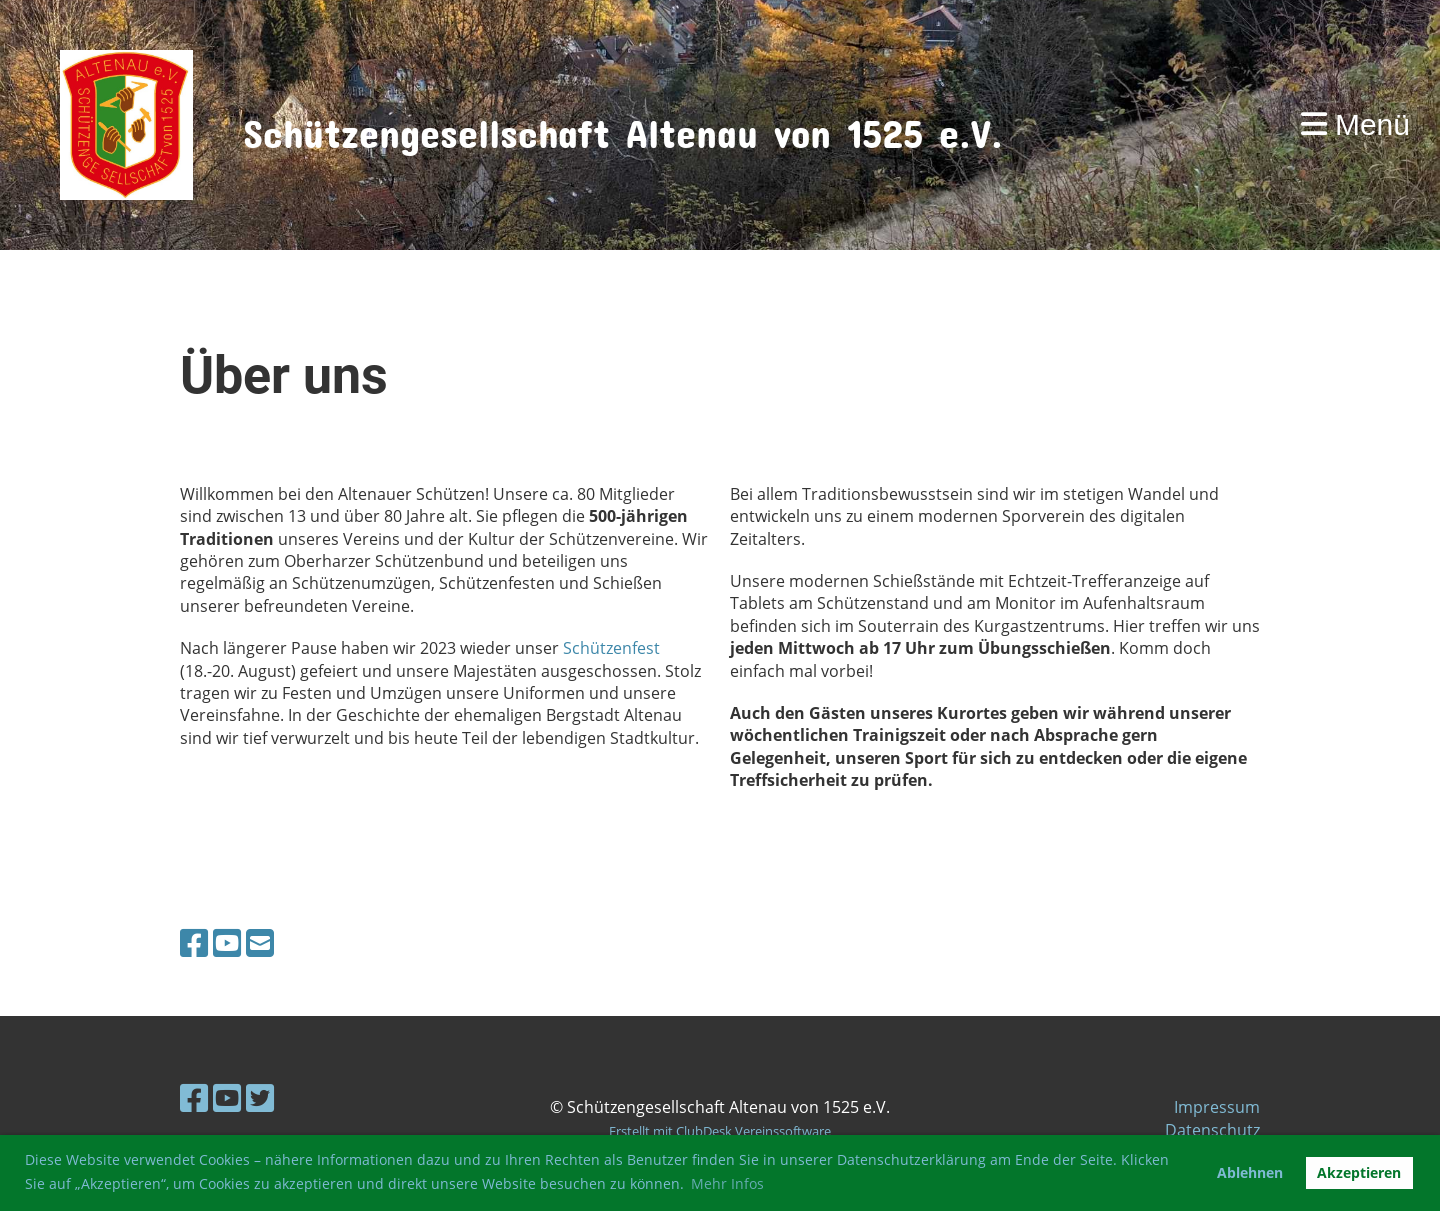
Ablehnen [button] (1250, 1172)
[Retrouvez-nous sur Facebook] (194, 942)
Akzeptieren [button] (1359, 1172)
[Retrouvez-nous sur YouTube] (227, 942)
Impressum (1217, 1107)
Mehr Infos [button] (727, 1183)
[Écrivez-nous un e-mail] (260, 942)
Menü (1355, 124)
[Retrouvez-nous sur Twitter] (260, 1097)
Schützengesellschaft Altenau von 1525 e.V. (623, 124)
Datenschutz (1212, 1130)
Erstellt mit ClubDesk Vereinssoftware (720, 1131)
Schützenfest (611, 648)
